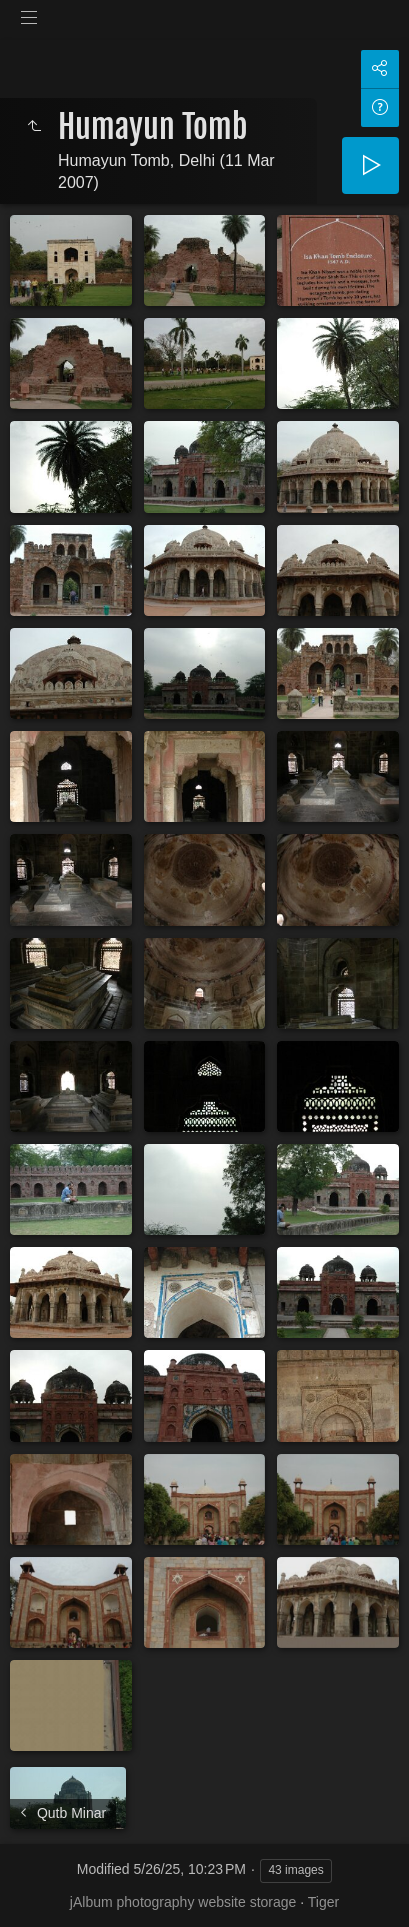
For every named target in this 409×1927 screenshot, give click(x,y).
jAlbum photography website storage (183, 1902)
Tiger (323, 1902)
